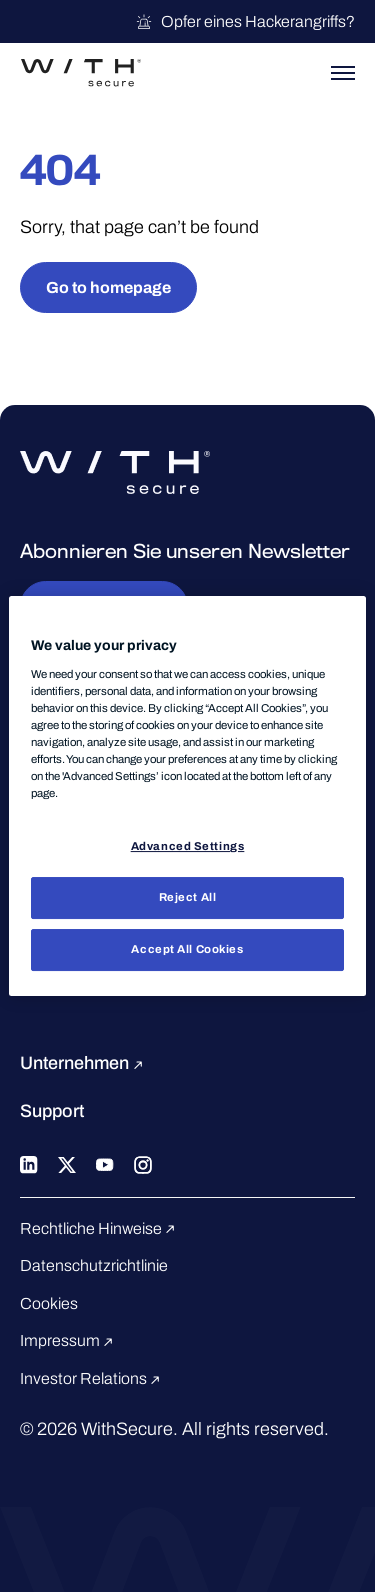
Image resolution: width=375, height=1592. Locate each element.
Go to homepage (108, 287)
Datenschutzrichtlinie (94, 1265)
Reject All (188, 897)
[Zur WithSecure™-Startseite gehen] (81, 73)
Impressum (69, 1340)
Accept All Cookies (187, 949)
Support (52, 1111)
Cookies (49, 1303)
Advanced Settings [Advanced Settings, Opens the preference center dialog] (188, 846)
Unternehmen (84, 1063)
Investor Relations (93, 1378)
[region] (187, 796)
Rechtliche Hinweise (100, 1228)
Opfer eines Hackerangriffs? (245, 22)
